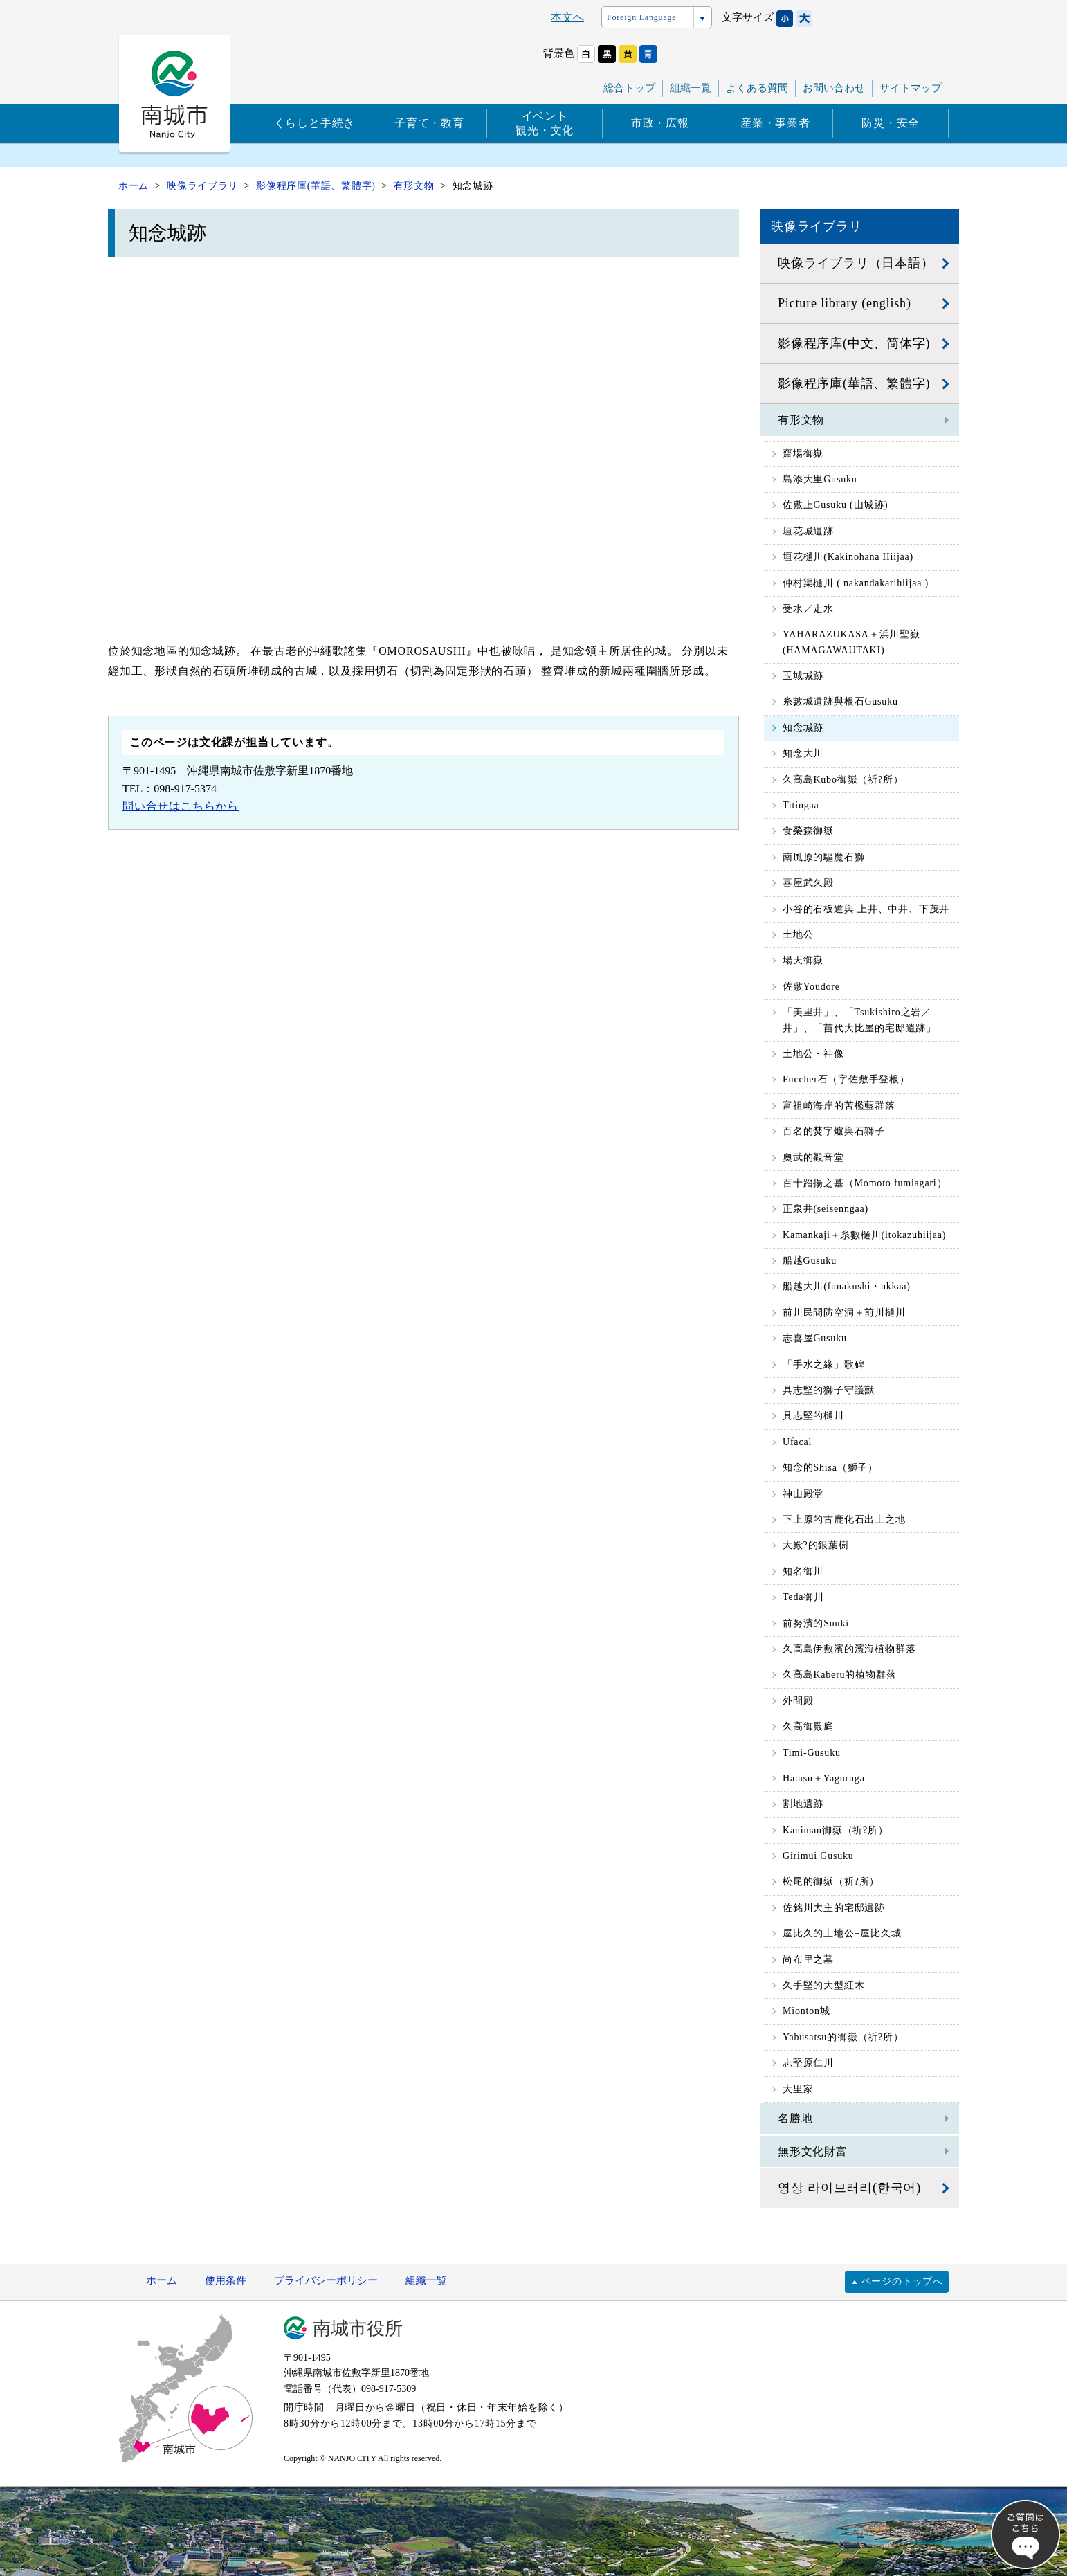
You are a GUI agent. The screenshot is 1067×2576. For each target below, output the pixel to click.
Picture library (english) (844, 303)
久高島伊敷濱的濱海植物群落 (849, 1649)
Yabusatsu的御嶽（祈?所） (843, 2037)
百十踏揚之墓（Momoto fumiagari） (865, 1183)
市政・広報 (660, 123)
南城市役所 (358, 2329)
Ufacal (797, 1442)
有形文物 (801, 420)
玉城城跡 (803, 676)
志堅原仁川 (808, 2063)
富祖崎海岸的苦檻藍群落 (839, 1105)
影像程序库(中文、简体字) (854, 343)
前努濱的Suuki (816, 1623)
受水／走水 (808, 609)
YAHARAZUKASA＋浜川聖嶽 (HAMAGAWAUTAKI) (851, 642)
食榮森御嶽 (808, 831)
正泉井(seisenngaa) (825, 1209)
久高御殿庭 (808, 1726)
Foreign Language (641, 17)
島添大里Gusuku (820, 479)
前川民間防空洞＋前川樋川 (844, 1312)
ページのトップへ (902, 2281)
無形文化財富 (813, 2151)
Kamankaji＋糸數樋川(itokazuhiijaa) (864, 1235)
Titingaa (801, 805)
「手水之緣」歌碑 (823, 1364)
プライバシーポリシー (326, 2280)
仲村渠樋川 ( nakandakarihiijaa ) (856, 583)
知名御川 (803, 1571)
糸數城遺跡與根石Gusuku (840, 701)
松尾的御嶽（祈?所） (831, 1881)
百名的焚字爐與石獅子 (834, 1131)
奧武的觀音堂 (813, 1157)
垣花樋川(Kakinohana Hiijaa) (848, 557)
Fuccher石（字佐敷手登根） (846, 1079)
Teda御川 (803, 1597)
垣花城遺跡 (808, 531)
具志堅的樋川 (813, 1416)
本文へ (567, 17)
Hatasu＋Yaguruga (824, 1778)
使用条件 (225, 2280)
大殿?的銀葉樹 (816, 1545)
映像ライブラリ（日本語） (856, 263)
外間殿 (798, 1701)
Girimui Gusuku (818, 1856)
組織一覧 (690, 87)
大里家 (798, 2089)
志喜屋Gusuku (815, 1338)
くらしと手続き (315, 123)
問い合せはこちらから (180, 806)
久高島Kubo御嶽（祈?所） (843, 779)
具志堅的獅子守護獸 (829, 1390)
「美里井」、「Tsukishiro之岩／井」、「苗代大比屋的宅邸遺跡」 (859, 1020)
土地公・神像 (813, 1054)
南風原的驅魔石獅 (823, 857)
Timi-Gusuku (812, 1753)
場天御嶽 (803, 960)
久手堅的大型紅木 (823, 1985)
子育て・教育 (429, 123)
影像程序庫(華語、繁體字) (854, 383)
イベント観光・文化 (545, 123)
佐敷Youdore (811, 986)
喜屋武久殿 (808, 883)
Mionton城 (806, 2011)
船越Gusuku (810, 1260)
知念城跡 (803, 728)
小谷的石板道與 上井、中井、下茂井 (866, 909)
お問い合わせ (834, 87)
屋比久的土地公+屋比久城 (842, 1933)
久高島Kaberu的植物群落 (839, 1674)
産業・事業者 (775, 123)
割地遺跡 (803, 1804)
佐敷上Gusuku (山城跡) (835, 505)
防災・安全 (890, 123)
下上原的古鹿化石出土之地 (844, 1519)
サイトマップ (910, 87)
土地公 (798, 934)
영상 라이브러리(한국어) (849, 2188)
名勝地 (795, 2118)
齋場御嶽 (803, 453)
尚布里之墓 (808, 1959)
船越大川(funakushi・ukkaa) (847, 1286)
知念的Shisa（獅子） (830, 1467)
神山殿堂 (803, 1494)
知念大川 (803, 753)
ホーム (161, 2280)
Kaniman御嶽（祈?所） (835, 1830)
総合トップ (629, 87)
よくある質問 (757, 87)
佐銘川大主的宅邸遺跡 (834, 1908)
